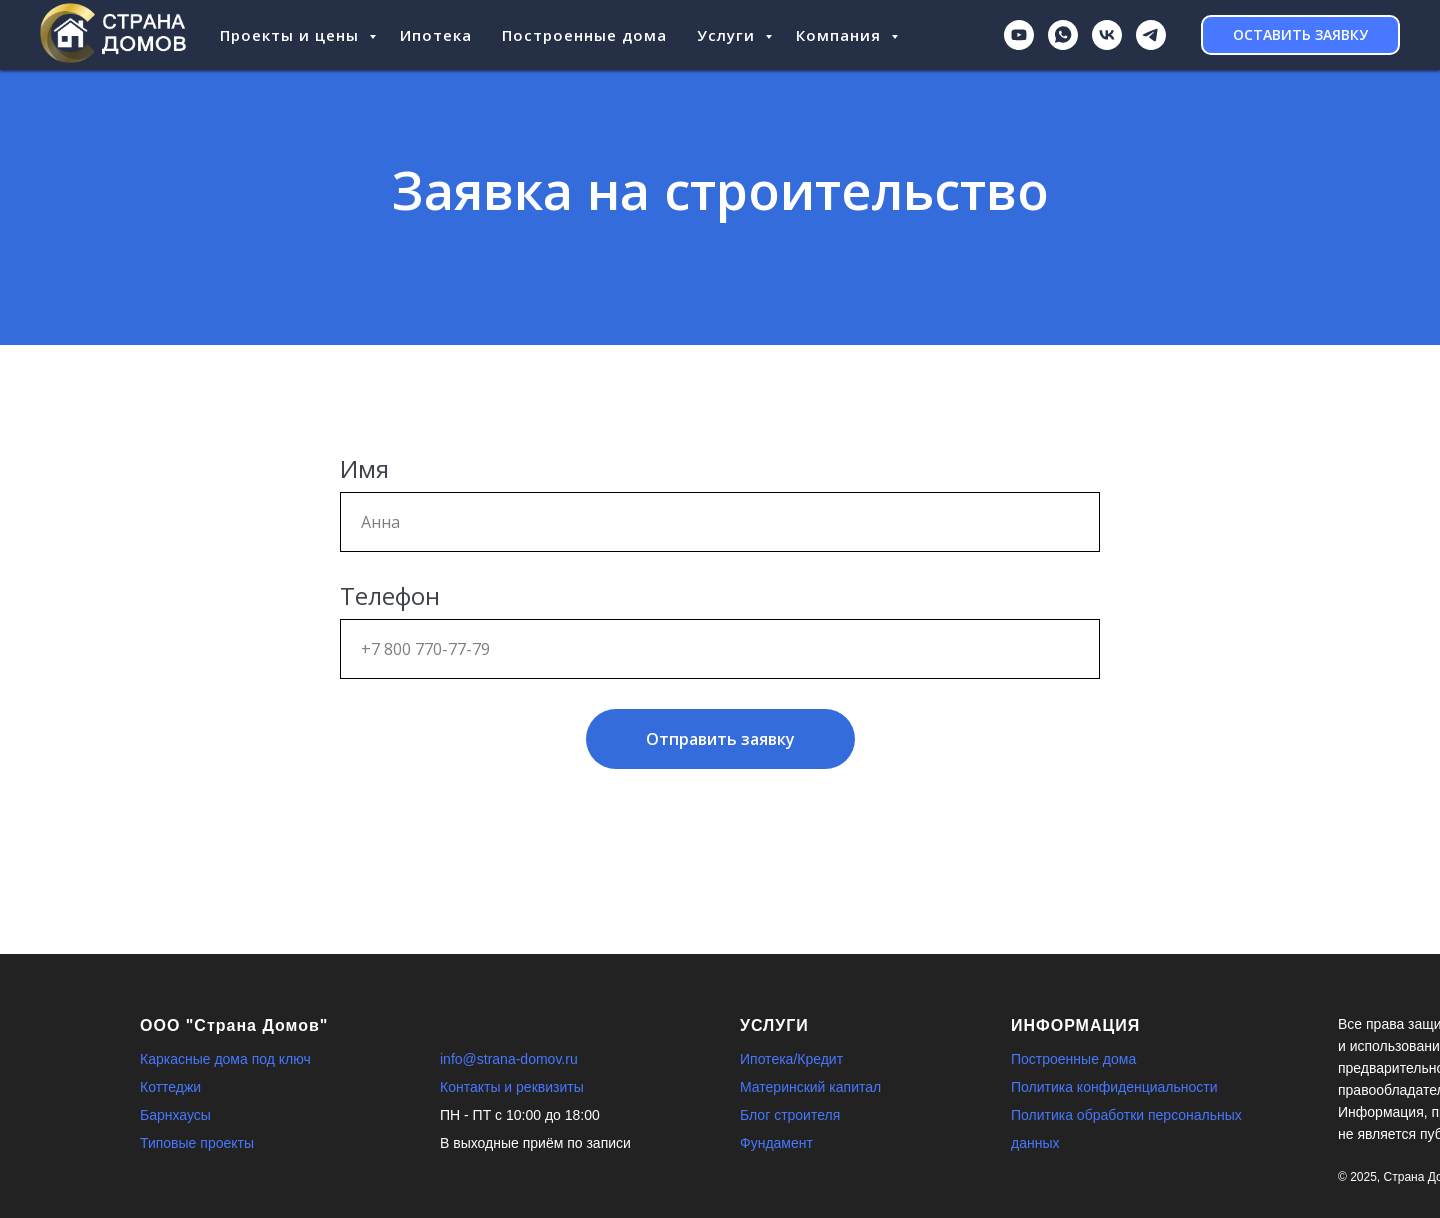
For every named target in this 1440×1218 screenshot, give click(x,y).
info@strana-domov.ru (509, 1059)
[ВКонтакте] (1107, 35)
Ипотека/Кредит (791, 1059)
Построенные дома (584, 35)
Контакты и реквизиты (512, 1087)
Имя (364, 468)
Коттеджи (170, 1087)
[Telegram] (1151, 35)
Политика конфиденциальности (1114, 1087)
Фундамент (776, 1143)
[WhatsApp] (1063, 35)
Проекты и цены (292, 35)
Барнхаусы (175, 1115)
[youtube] (1019, 35)
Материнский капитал (810, 1087)
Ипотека (436, 35)
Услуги (728, 35)
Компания (841, 35)
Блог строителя (790, 1115)
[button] (1300, 35)
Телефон (390, 595)
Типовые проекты (197, 1143)
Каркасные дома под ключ (225, 1059)
